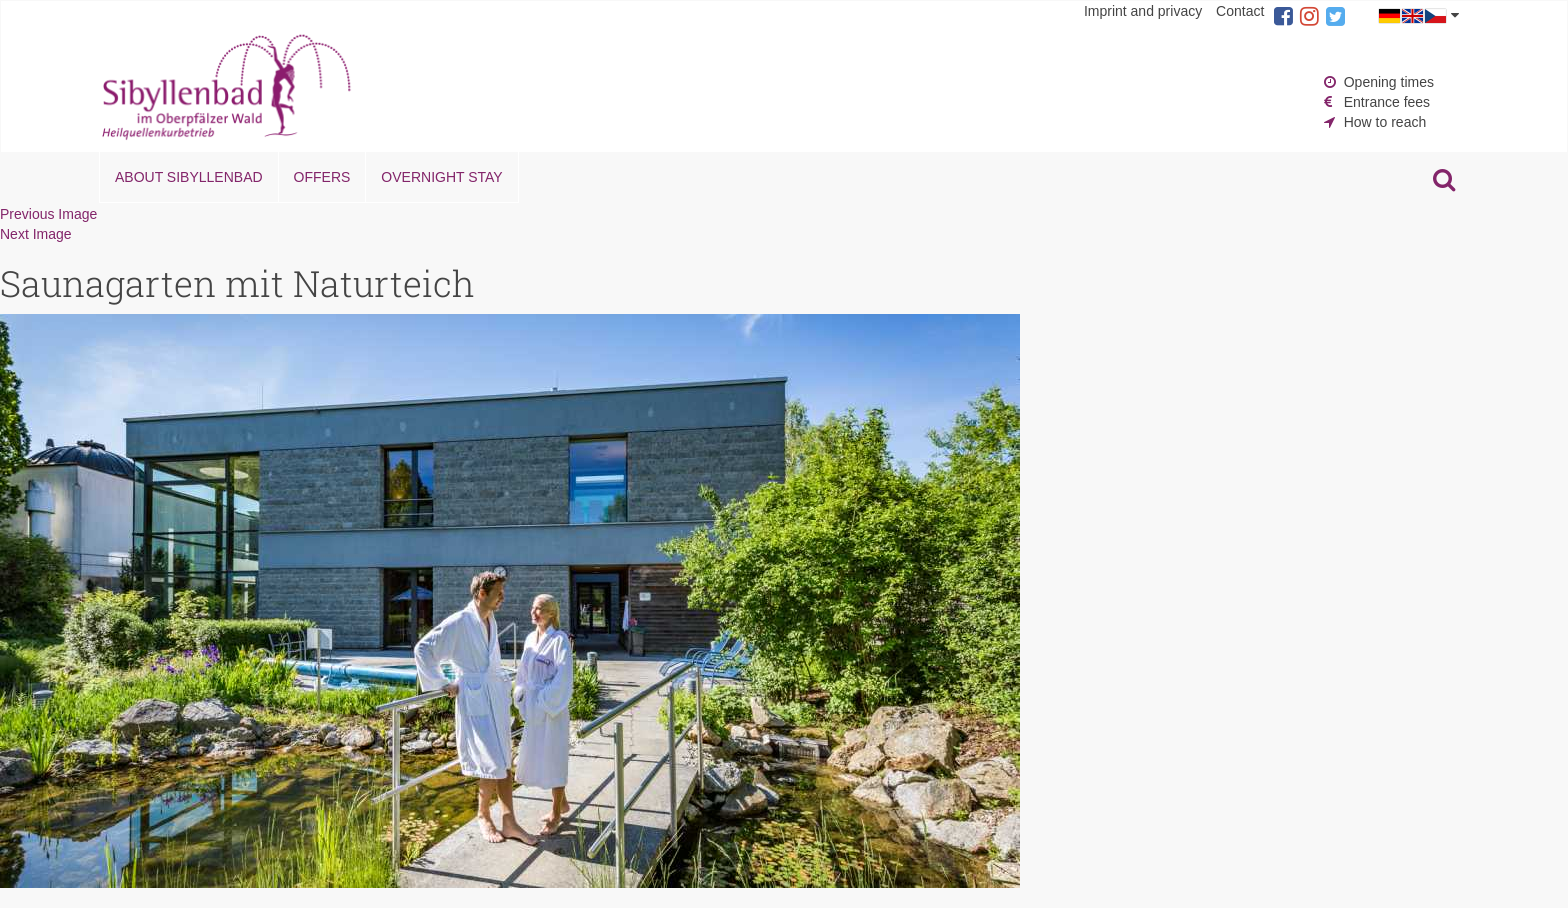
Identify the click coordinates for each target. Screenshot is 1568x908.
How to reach (1385, 122)
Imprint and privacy (1143, 11)
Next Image (36, 234)
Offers (322, 177)
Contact (1240, 11)
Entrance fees (1387, 102)
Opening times (1389, 82)
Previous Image (48, 214)
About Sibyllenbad (189, 177)
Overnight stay (441, 177)
